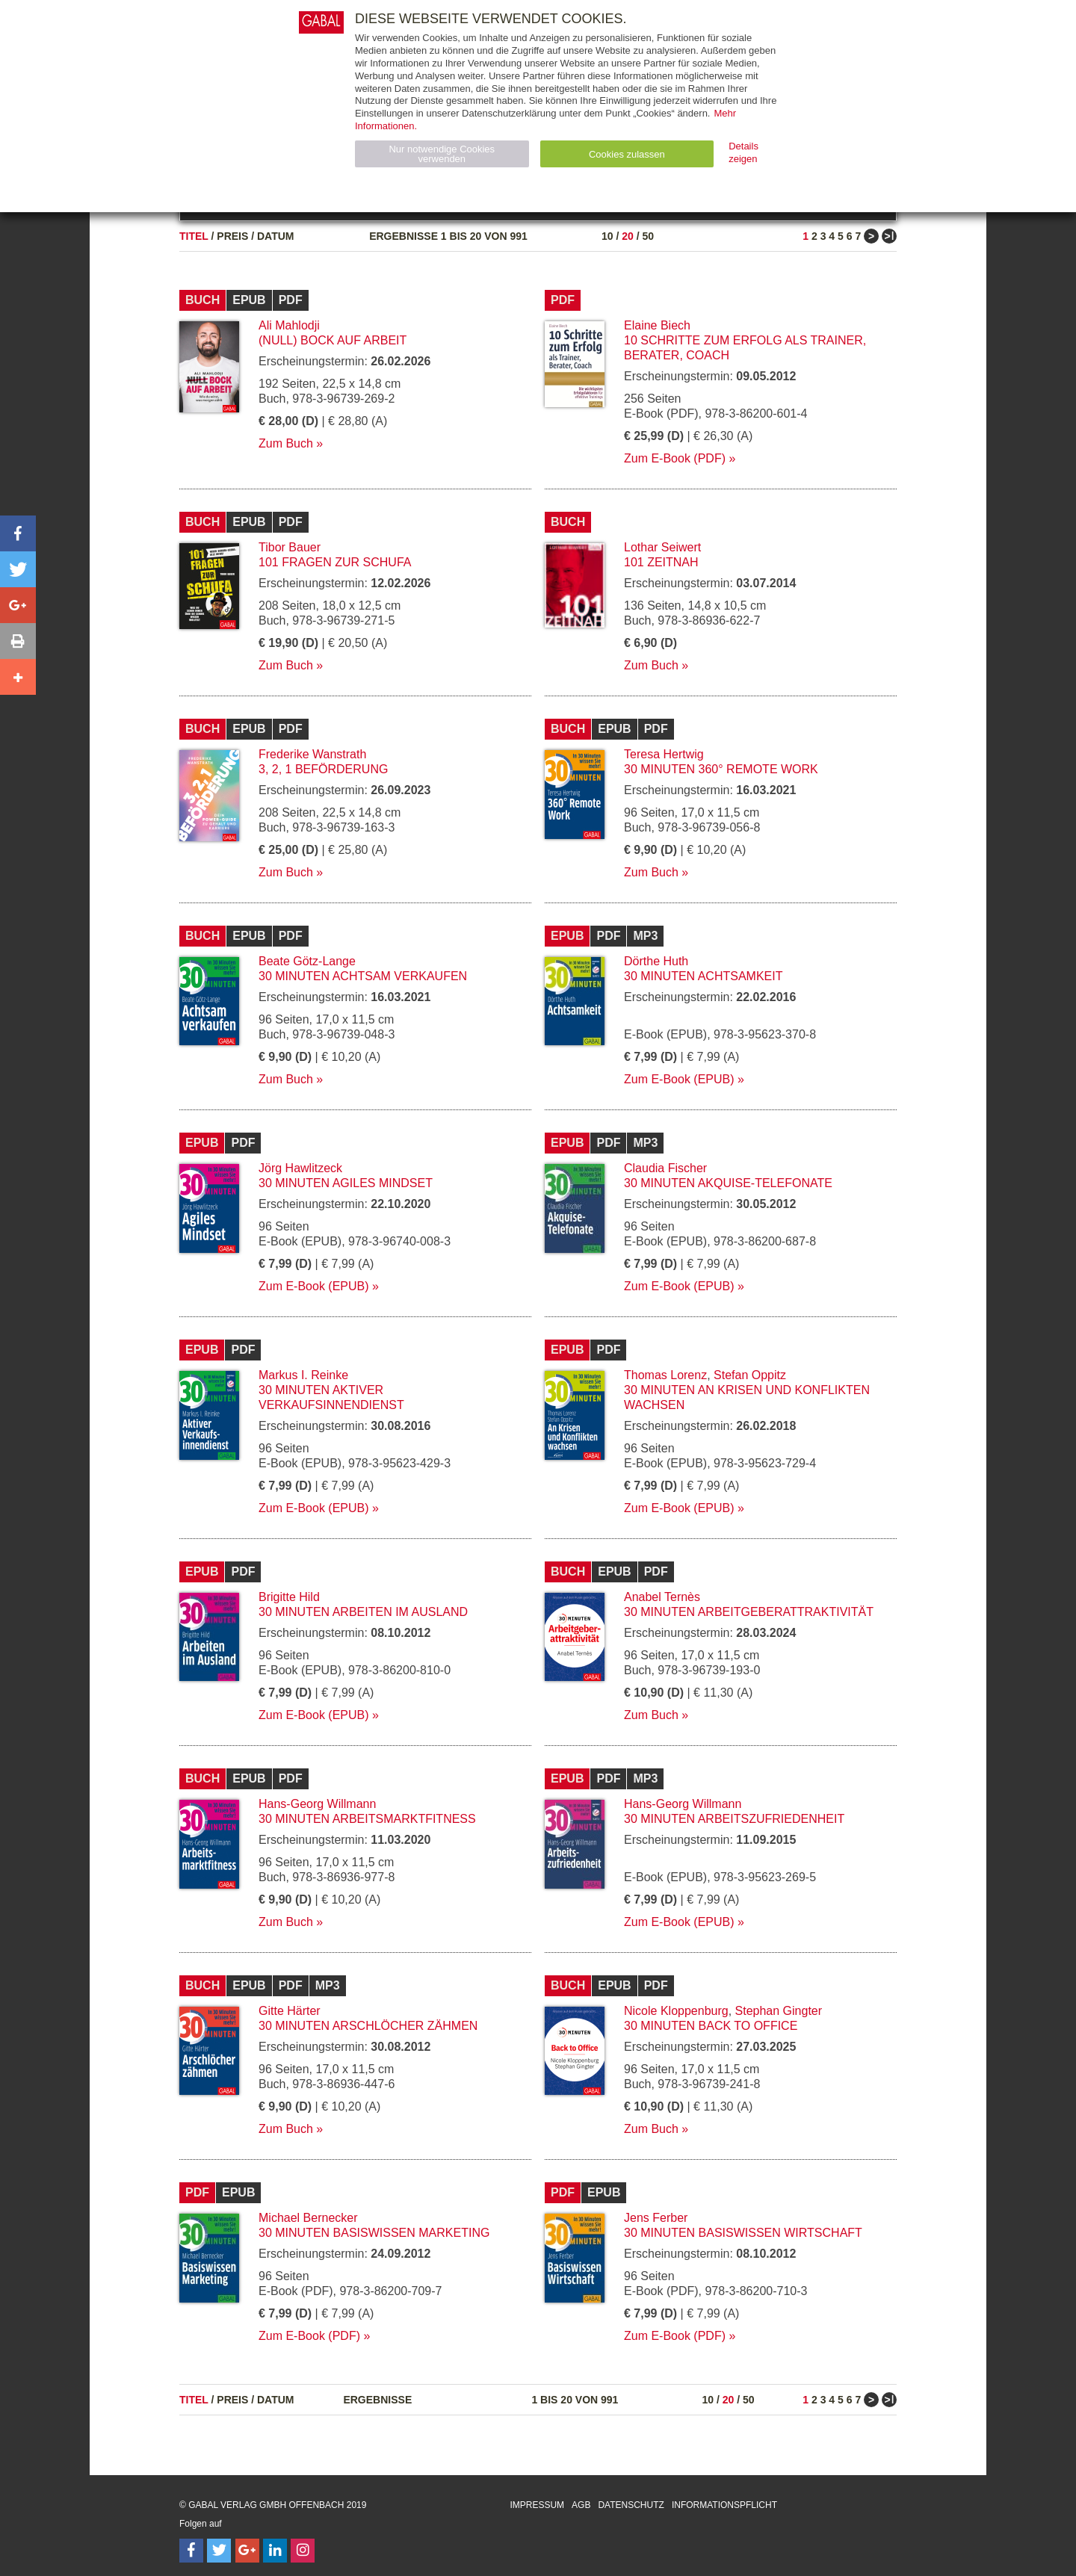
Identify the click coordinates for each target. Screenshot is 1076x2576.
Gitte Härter (290, 2010)
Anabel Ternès (662, 1597)
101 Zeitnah (661, 562)
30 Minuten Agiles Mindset (346, 1183)
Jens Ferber (655, 2217)
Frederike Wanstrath (312, 754)
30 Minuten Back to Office (710, 2025)
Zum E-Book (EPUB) (679, 1079)
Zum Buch (286, 443)
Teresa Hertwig (664, 754)
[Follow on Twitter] (219, 2551)
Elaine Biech (657, 325)
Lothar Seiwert (662, 547)
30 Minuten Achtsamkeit (703, 976)
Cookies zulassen (627, 154)
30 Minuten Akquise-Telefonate (728, 1183)
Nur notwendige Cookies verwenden (442, 153)
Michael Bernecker (308, 2217)
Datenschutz (631, 2505)
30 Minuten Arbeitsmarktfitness (367, 1818)
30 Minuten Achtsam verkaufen (363, 976)
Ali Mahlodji (289, 325)
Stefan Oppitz (750, 1375)
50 (648, 236)
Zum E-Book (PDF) (675, 458)
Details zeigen (743, 152)
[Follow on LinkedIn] (275, 2551)
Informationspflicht (724, 2505)
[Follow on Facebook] (191, 2551)
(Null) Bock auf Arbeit (332, 340)
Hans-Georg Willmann (317, 1804)
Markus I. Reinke (303, 1375)
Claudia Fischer (665, 1168)
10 (607, 236)
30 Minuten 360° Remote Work (721, 769)
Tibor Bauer (290, 547)
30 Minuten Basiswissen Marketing (374, 2232)
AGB (581, 2505)
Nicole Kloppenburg (676, 2010)
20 (628, 236)
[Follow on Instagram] (303, 2551)
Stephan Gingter (779, 2010)
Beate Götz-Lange (307, 961)
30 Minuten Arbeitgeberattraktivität (749, 1612)
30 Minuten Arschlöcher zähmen (368, 2025)
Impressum (537, 2505)
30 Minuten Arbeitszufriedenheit (734, 1818)
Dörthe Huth (656, 961)
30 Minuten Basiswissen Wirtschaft (743, 2232)
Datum (275, 236)
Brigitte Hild (289, 1597)
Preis (232, 236)
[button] (18, 533)
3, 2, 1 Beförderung (323, 769)
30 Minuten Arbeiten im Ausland (363, 1612)
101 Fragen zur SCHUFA (335, 562)
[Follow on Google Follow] (247, 2551)
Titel (193, 236)
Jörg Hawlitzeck (300, 1168)
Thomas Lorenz (665, 1375)
